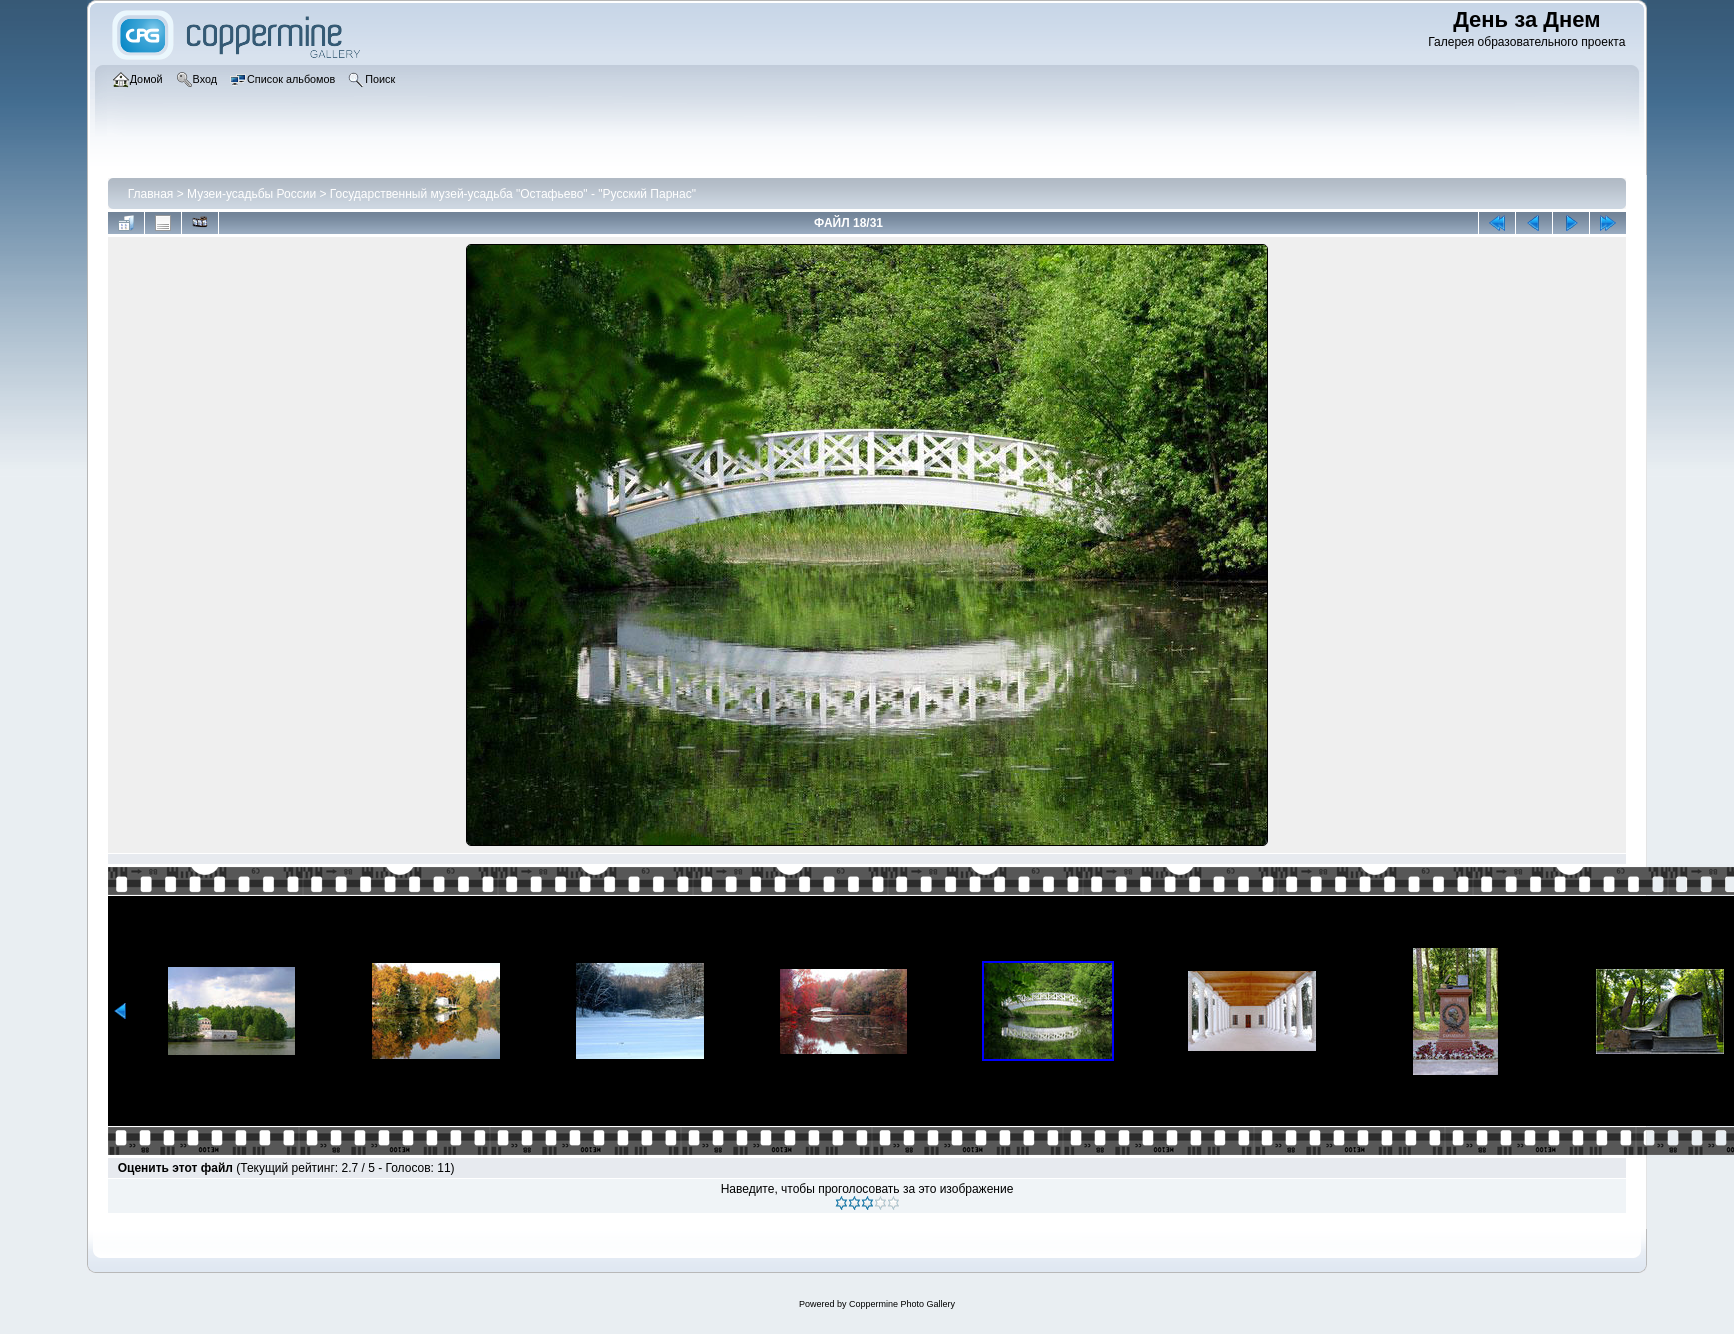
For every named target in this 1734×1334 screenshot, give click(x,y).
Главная (151, 194)
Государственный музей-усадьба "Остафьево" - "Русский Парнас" (513, 194)
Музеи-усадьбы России (251, 194)
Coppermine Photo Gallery (902, 1304)
